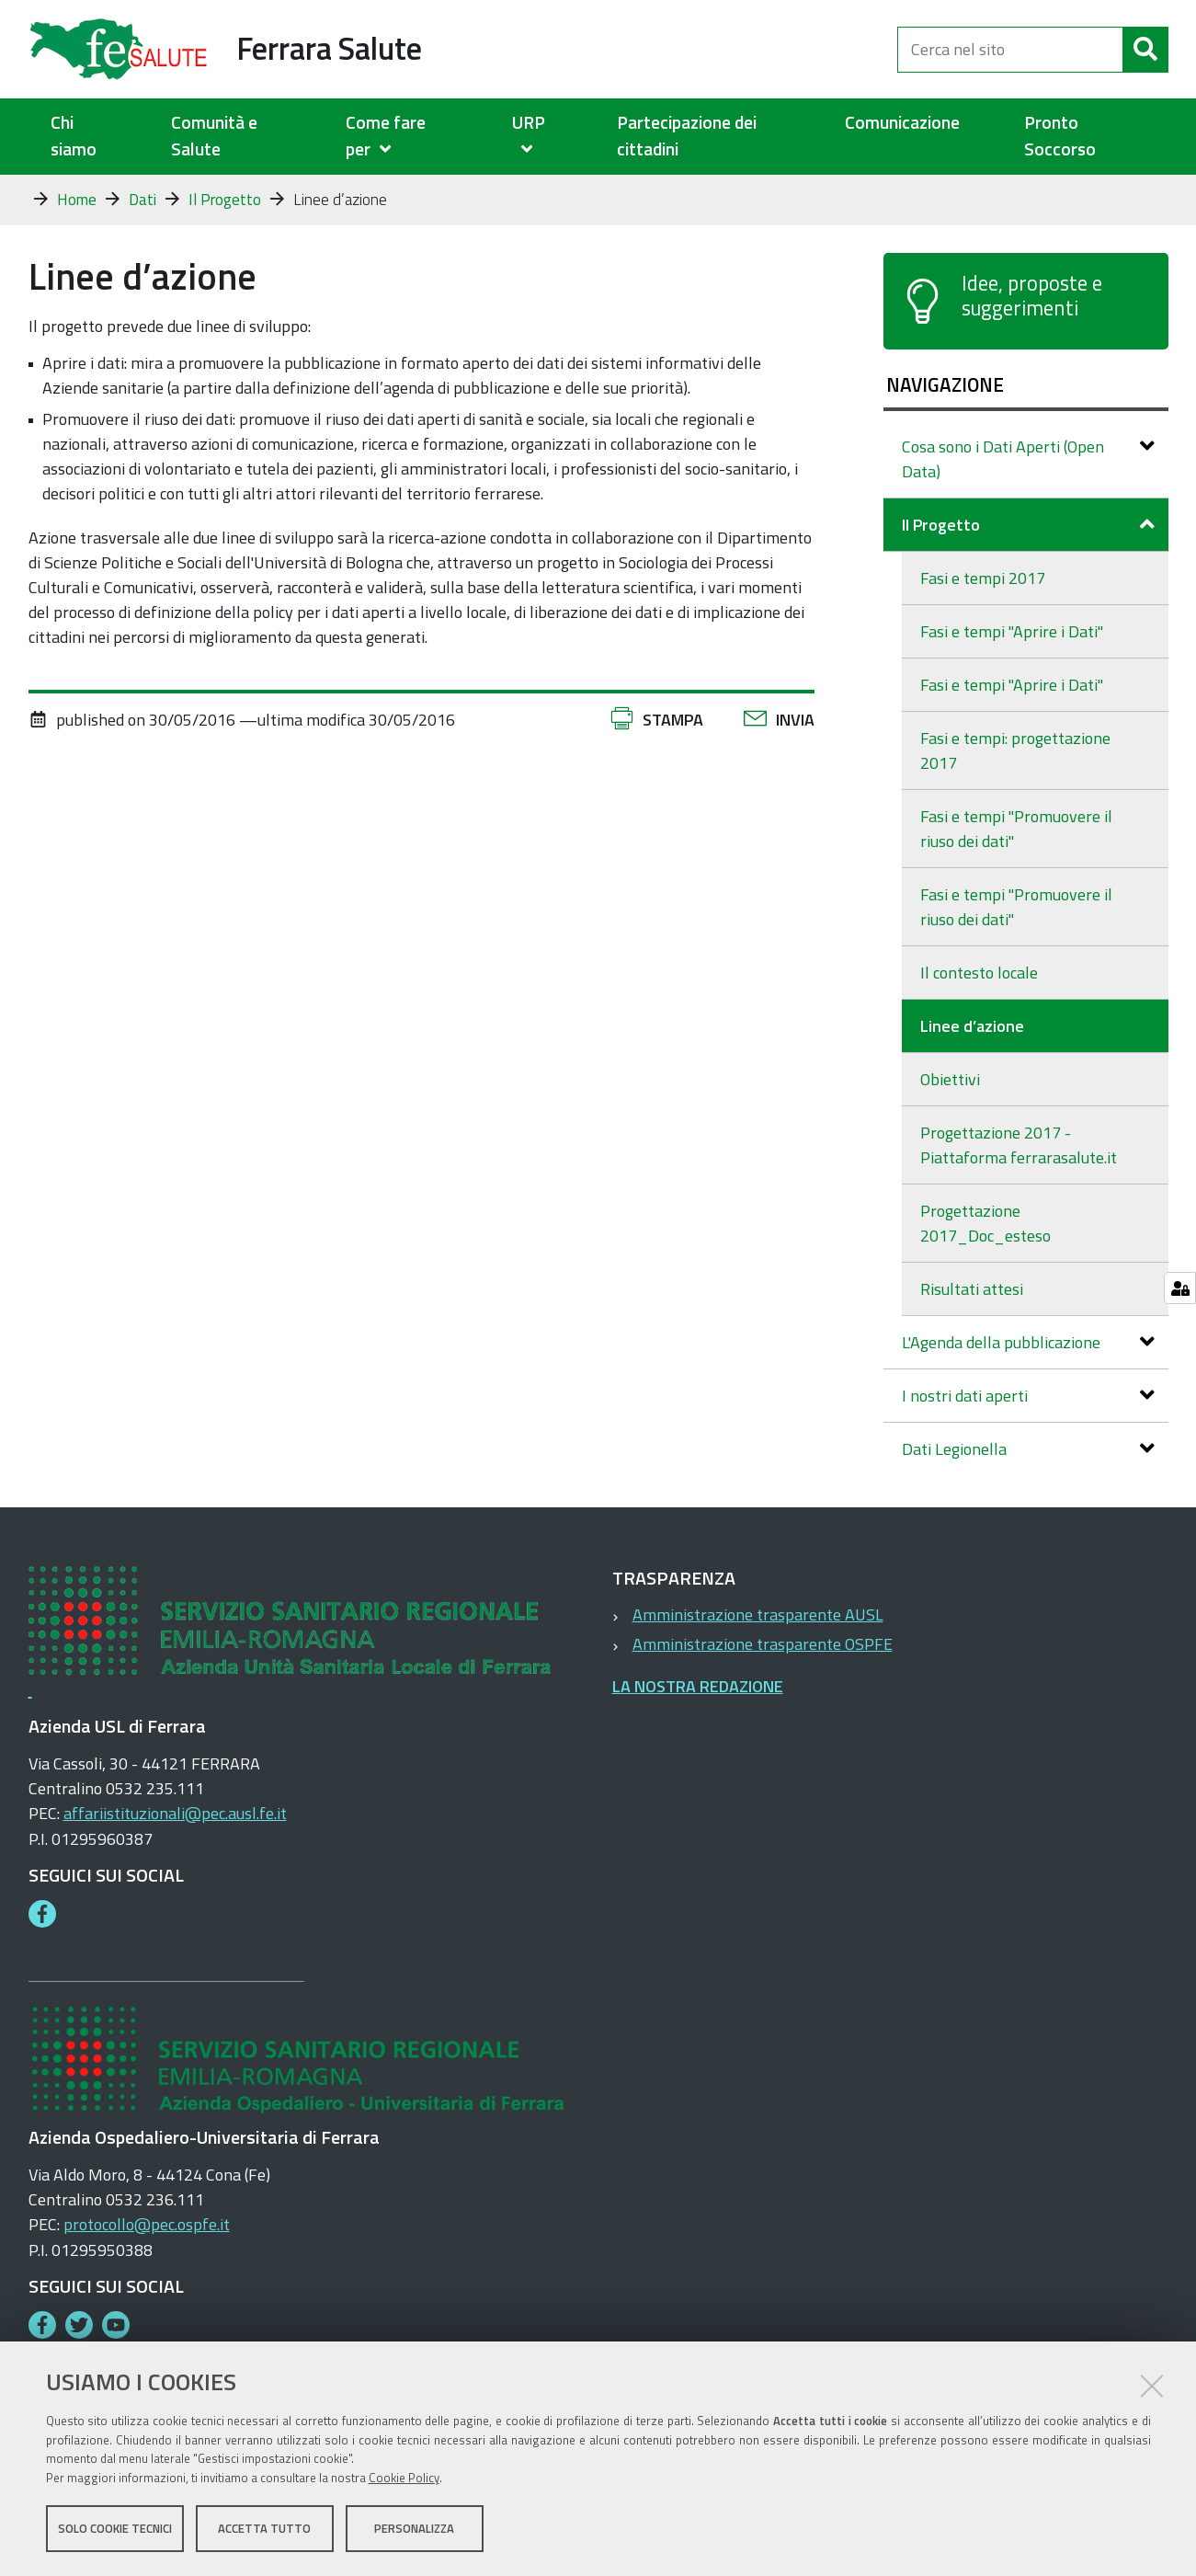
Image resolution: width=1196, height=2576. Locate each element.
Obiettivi (950, 1079)
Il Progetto (224, 200)
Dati (142, 200)
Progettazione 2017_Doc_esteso (985, 1223)
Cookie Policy (404, 2477)
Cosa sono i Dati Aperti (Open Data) (1028, 459)
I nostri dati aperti (1028, 1395)
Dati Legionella (1028, 1449)
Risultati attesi (971, 1289)
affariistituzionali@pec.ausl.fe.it (175, 1813)
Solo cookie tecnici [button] (115, 2528)
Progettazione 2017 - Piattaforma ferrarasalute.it (1018, 1145)
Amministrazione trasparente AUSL (757, 1614)
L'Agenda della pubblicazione (1028, 1342)
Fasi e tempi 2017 (982, 578)
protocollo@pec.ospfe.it (146, 2224)
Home (77, 200)
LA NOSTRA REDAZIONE (697, 1686)
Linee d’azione (972, 1025)
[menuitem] (406, 136)
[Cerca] (1145, 50)
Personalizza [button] (414, 2528)
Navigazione (945, 384)
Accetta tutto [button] (264, 2528)
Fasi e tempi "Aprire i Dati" (1011, 631)
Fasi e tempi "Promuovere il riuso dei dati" (1016, 828)
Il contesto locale (979, 972)
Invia (795, 719)
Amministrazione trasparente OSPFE (762, 1643)
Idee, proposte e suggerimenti (1032, 296)
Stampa (673, 719)
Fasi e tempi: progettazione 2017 (1015, 750)
